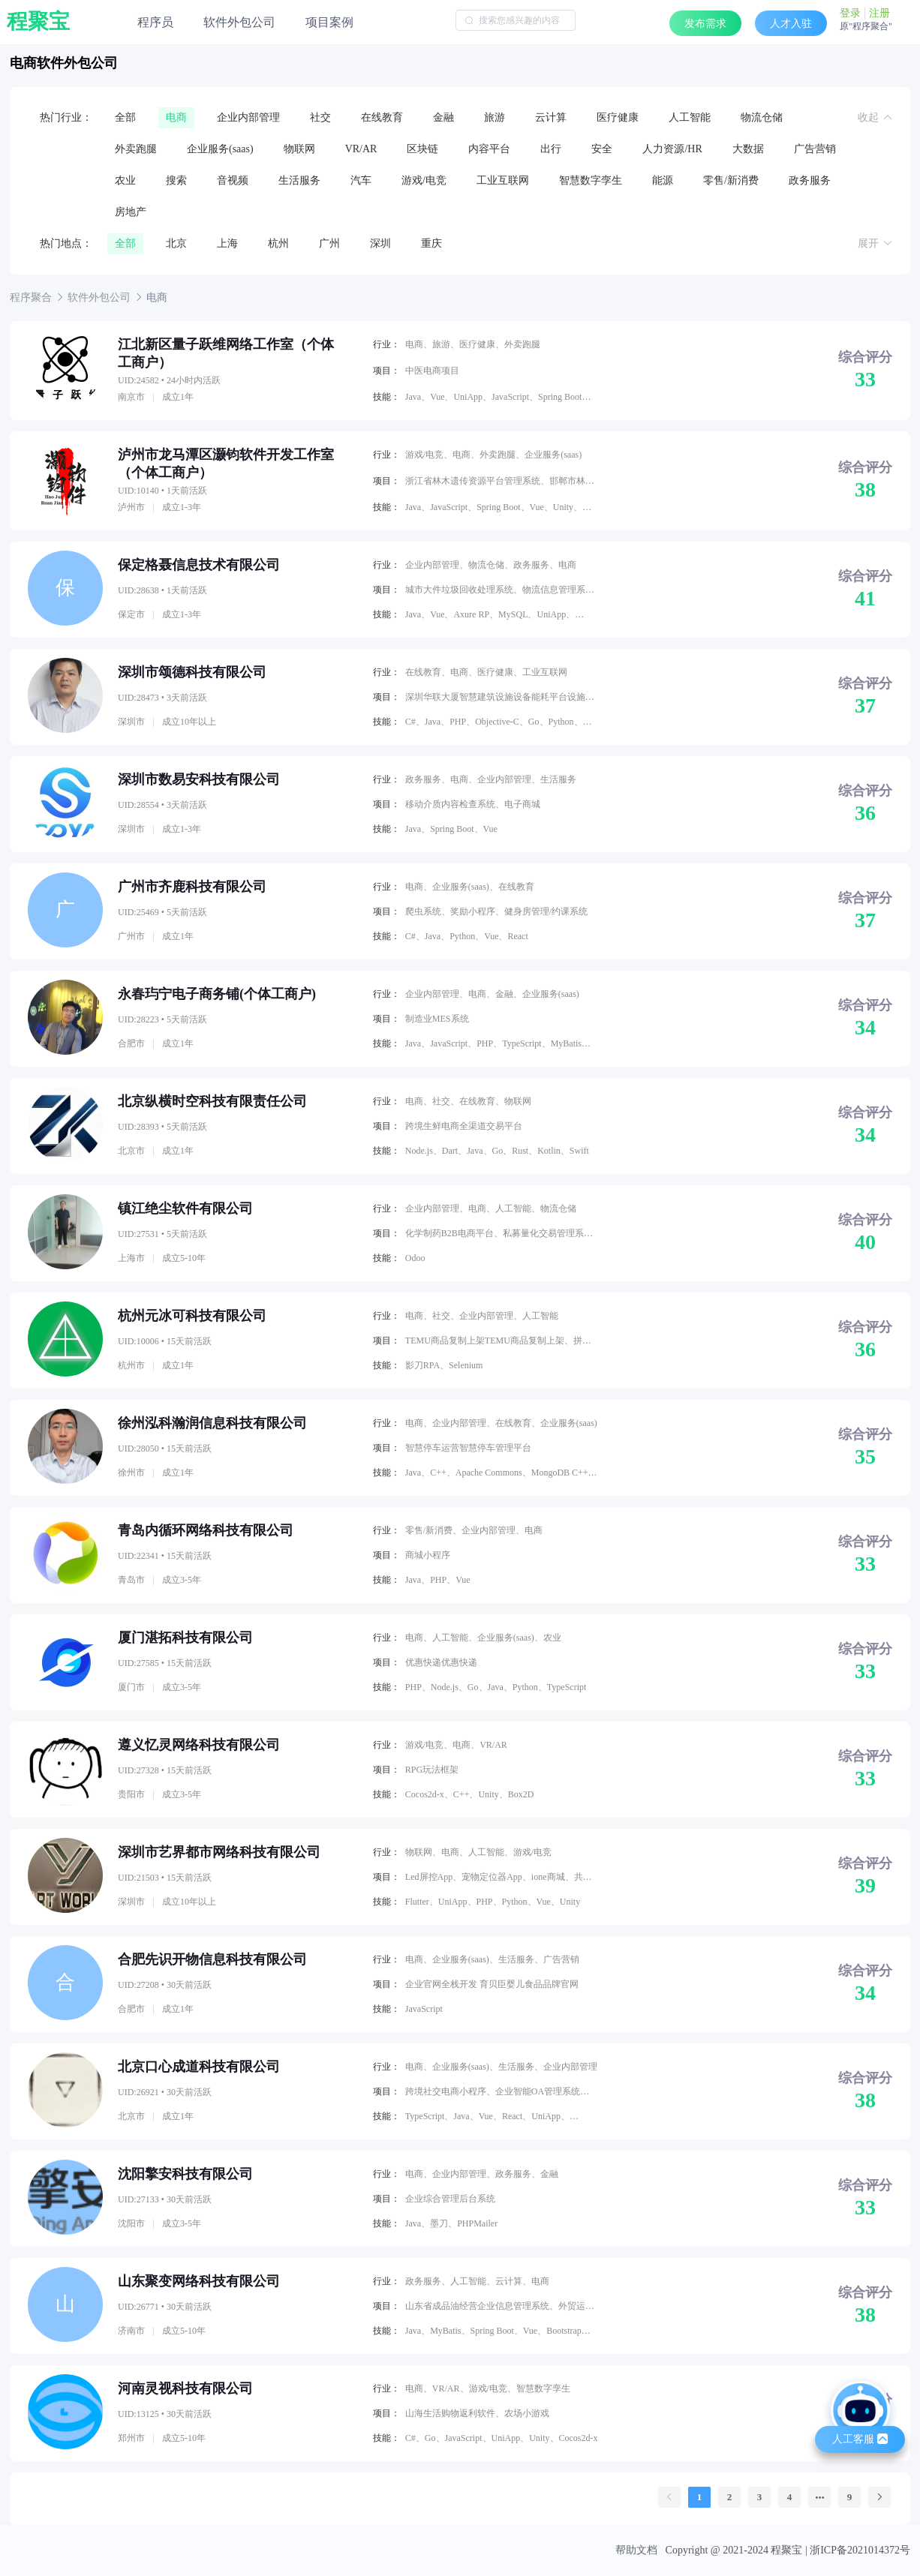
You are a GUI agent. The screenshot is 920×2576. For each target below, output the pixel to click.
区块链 (422, 149)
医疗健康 (618, 117)
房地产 (130, 212)
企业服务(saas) (220, 149)
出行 (550, 149)
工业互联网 (503, 180)
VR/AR (361, 149)
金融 (443, 117)
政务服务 (810, 180)
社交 (320, 117)
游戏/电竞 (423, 180)
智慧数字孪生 (590, 180)
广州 (329, 243)
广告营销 (815, 149)
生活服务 (299, 180)
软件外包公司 (239, 22)
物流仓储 (762, 117)
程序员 (155, 22)
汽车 (360, 180)
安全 (601, 149)
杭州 (278, 243)
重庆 (431, 243)
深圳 (380, 243)
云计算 (551, 117)
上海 (227, 243)
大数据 (748, 149)
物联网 (299, 149)
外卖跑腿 (136, 149)
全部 (125, 117)
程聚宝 (38, 21)
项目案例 (329, 22)
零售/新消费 (731, 180)
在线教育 (382, 117)
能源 (662, 180)
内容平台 (489, 149)
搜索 (176, 180)
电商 (176, 117)
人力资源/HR (672, 149)
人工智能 (690, 117)
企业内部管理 (248, 117)
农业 (125, 180)
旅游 (494, 117)
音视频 (232, 180)
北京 (176, 243)
